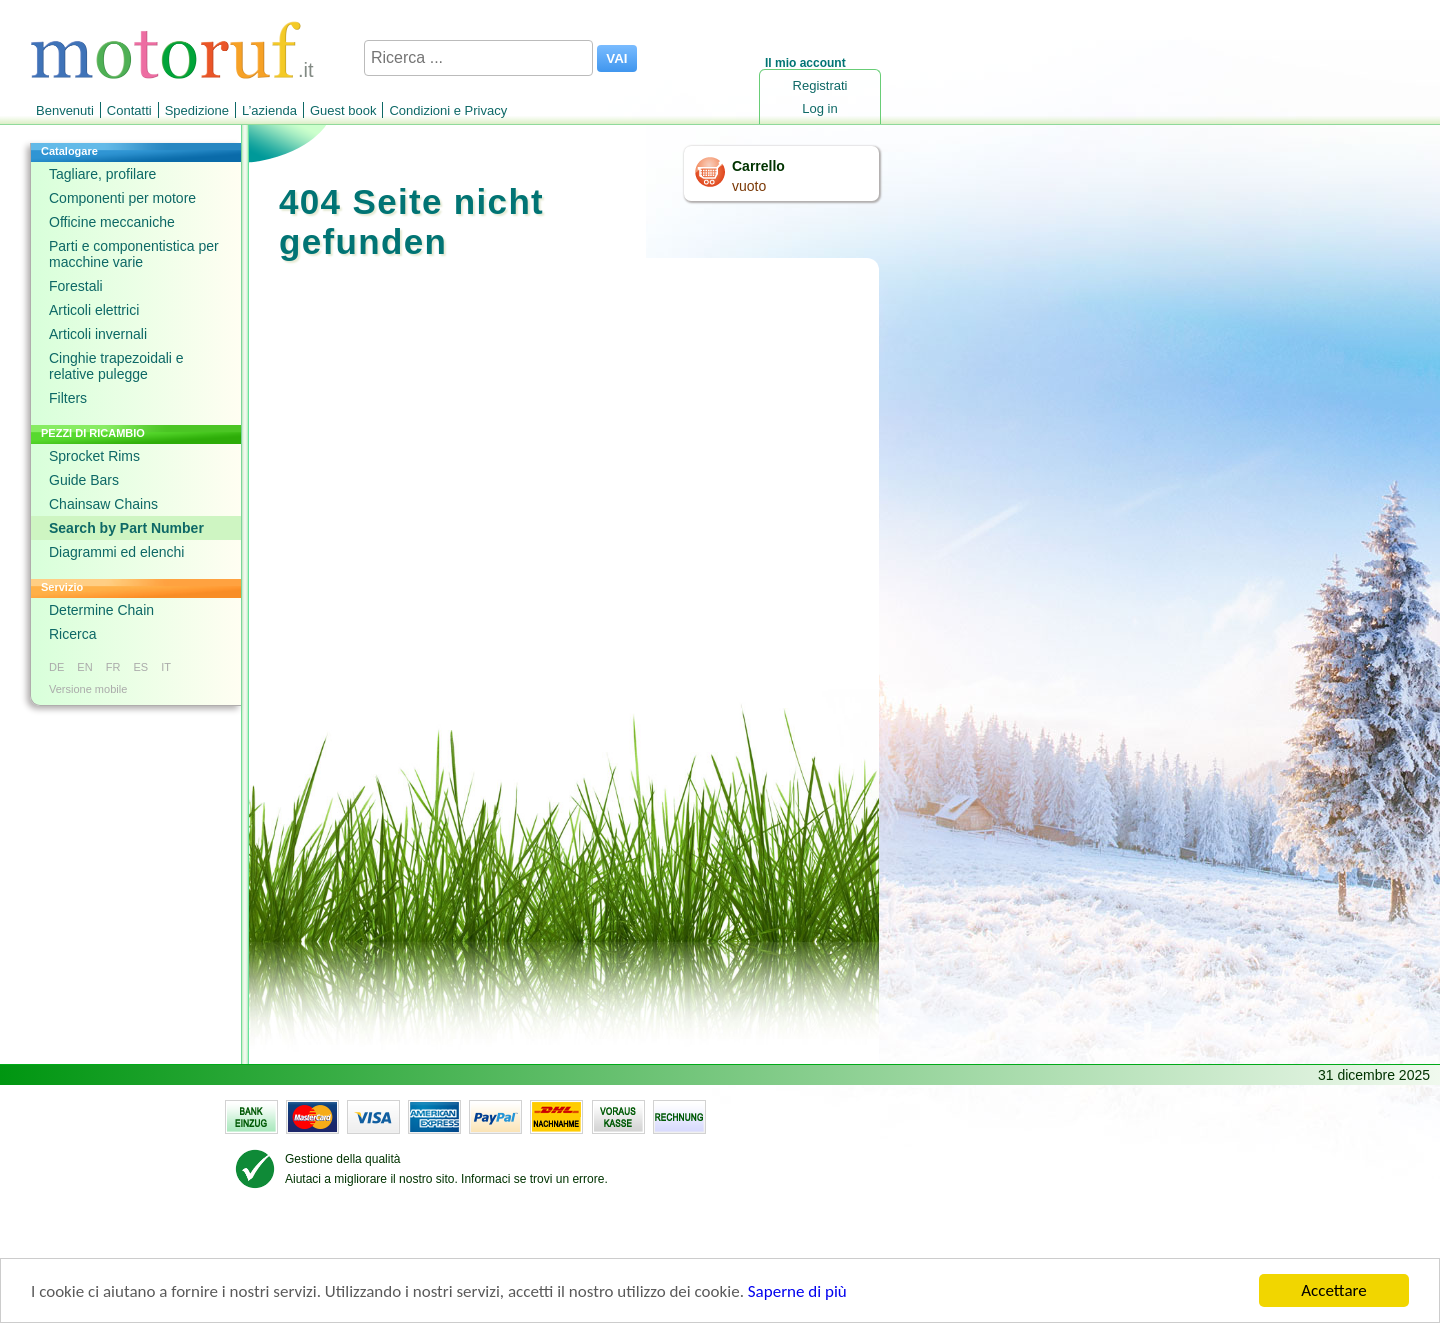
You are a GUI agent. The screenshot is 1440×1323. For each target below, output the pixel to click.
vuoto (749, 186)
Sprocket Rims (94, 456)
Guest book (343, 110)
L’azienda (269, 110)
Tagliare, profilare (102, 174)
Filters (68, 398)
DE (56, 667)
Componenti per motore (122, 198)
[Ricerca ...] (478, 58)
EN (84, 667)
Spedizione (197, 110)
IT (166, 667)
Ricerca (72, 634)
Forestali (76, 286)
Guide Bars (84, 480)
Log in (819, 108)
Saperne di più (797, 1292)
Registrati (820, 85)
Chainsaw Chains (103, 504)
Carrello (758, 166)
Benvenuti (65, 110)
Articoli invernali (98, 334)
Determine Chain (101, 610)
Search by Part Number (126, 528)
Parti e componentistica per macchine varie (134, 254)
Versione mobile (88, 689)
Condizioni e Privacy (448, 110)
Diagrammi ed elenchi (116, 552)
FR (113, 667)
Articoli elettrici (94, 310)
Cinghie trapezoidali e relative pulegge (116, 366)
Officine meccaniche (112, 222)
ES (140, 667)
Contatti (129, 110)
